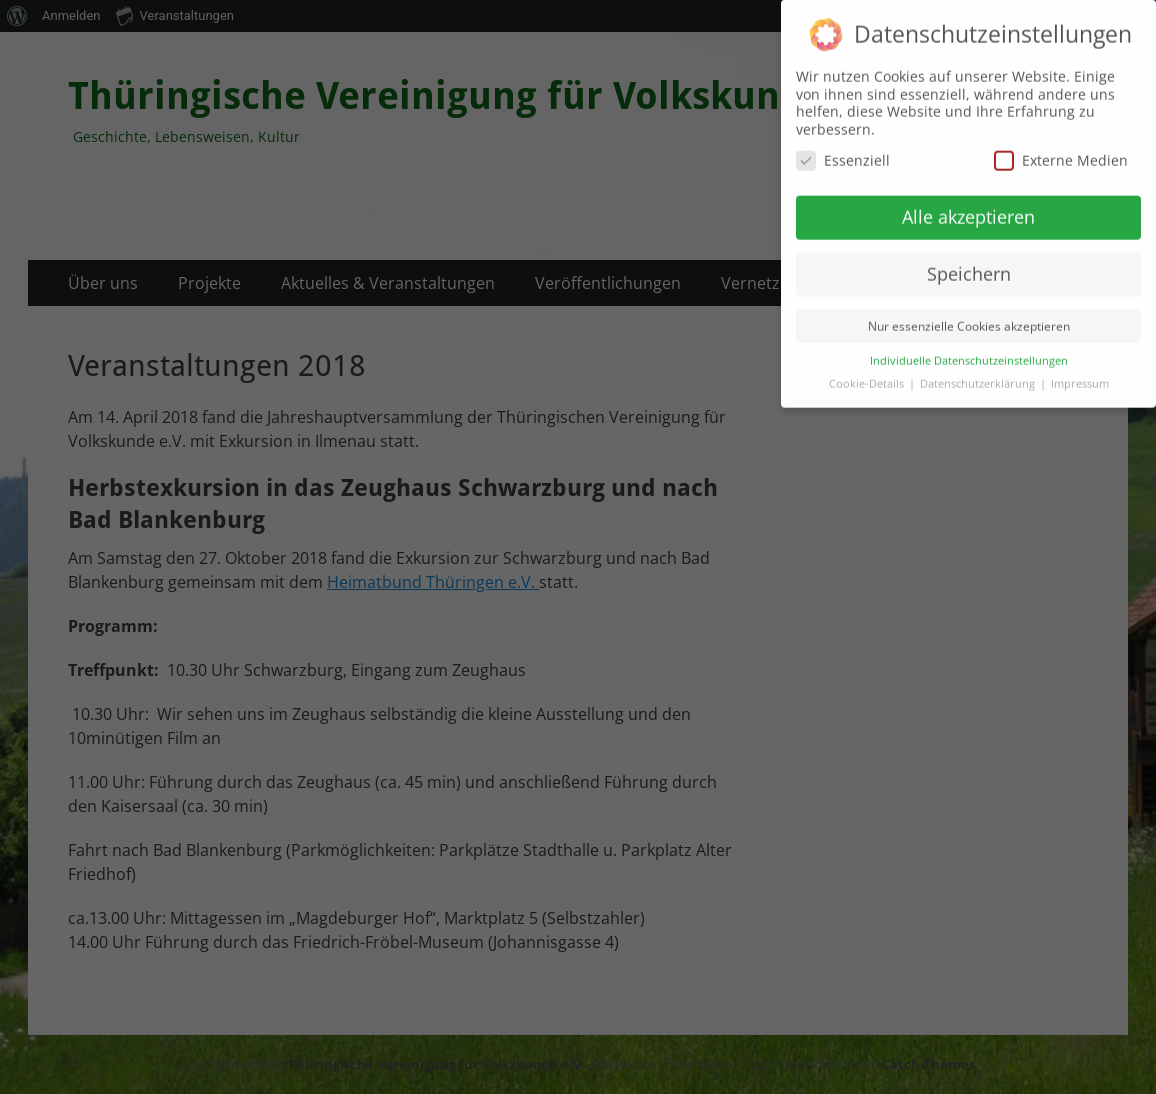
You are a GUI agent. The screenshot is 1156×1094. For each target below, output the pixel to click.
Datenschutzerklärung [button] (979, 372)
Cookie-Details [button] (868, 372)
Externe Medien (1061, 148)
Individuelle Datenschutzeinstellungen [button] (969, 349)
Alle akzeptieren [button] (968, 205)
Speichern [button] (969, 262)
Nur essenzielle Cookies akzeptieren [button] (969, 314)
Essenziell (843, 148)
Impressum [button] (1080, 372)
